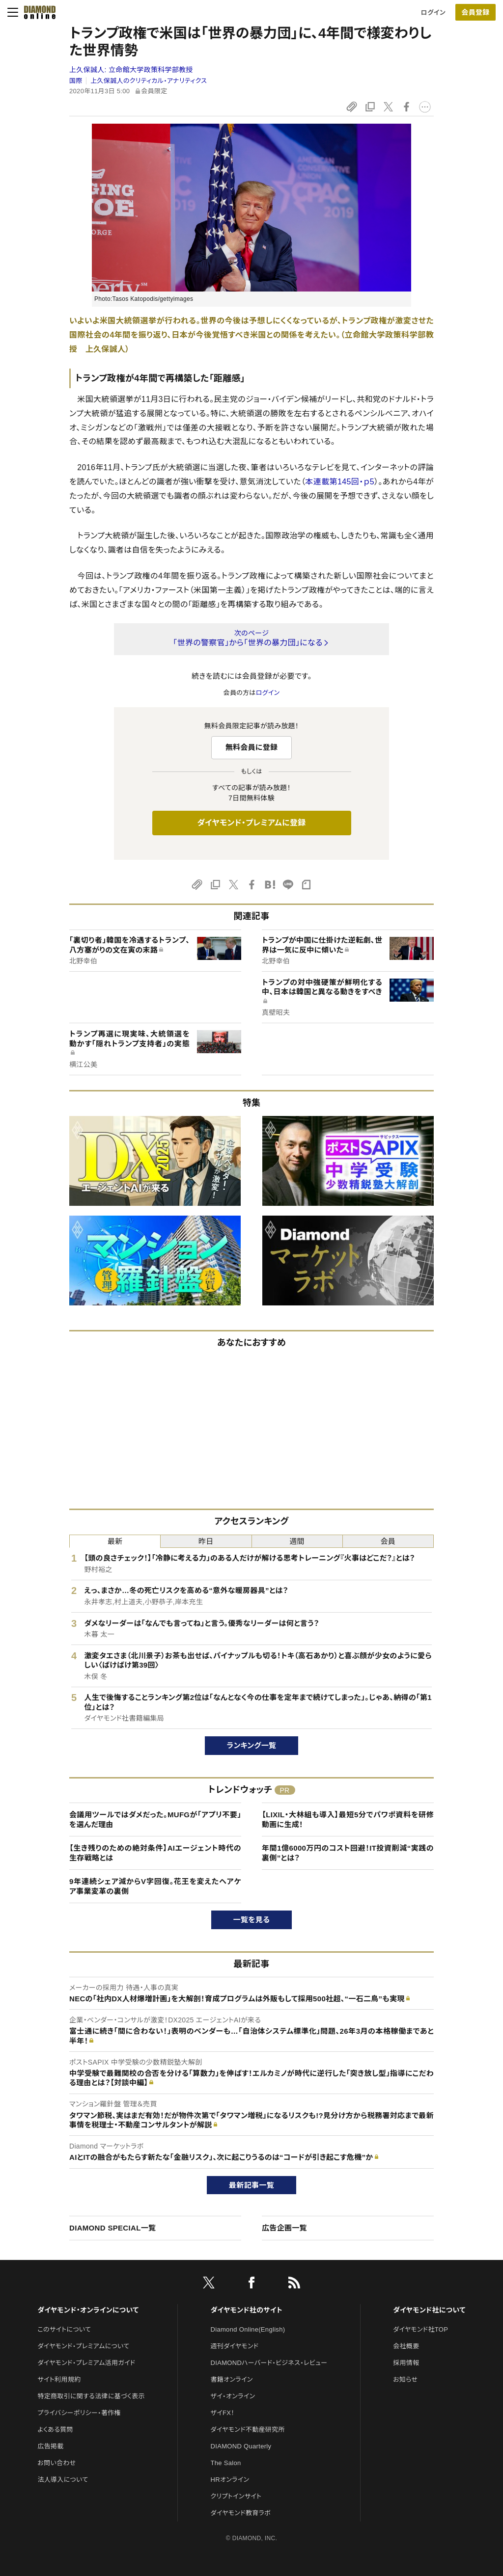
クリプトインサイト (236, 2496)
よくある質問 (55, 2429)
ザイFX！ (223, 2413)
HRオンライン (230, 2479)
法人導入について (62, 2479)
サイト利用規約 (59, 2379)
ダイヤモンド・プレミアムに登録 (251, 823)
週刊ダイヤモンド (235, 2346)
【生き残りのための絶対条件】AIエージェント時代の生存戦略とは (155, 1853)
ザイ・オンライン (233, 2396)
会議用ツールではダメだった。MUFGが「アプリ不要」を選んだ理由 (155, 1819)
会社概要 (406, 2346)
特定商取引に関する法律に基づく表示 (90, 2396)
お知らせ (405, 2379)
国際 (76, 80)
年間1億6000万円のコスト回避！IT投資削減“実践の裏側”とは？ (348, 1853)
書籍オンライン (232, 2379)
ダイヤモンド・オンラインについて (88, 2310)
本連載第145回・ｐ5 (339, 482)
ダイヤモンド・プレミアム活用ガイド (86, 2362)
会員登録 (475, 12)
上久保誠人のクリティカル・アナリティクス (148, 80)
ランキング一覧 (252, 1745)
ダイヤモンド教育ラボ (241, 2513)
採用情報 (406, 2362)
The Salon (226, 2463)
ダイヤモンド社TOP (420, 2329)
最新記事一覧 (251, 2185)
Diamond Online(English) (248, 2329)
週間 (297, 1541)
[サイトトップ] (37, 12)
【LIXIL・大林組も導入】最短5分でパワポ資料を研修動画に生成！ (348, 1819)
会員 (388, 1541)
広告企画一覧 (284, 2228)
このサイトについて (64, 2329)
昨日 (206, 1541)
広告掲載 (50, 2446)
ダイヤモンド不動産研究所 (248, 2429)
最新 (115, 1541)
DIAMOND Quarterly (241, 2446)
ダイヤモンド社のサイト (246, 2310)
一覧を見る (251, 1919)
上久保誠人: (131, 70)
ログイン (433, 12)
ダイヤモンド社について (429, 2310)
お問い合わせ (56, 2463)
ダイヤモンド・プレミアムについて (83, 2346)
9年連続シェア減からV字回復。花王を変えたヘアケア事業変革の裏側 (155, 1886)
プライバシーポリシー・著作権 (79, 2413)
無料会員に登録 (251, 747)
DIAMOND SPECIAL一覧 (112, 2228)
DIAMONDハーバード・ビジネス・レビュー (269, 2362)
